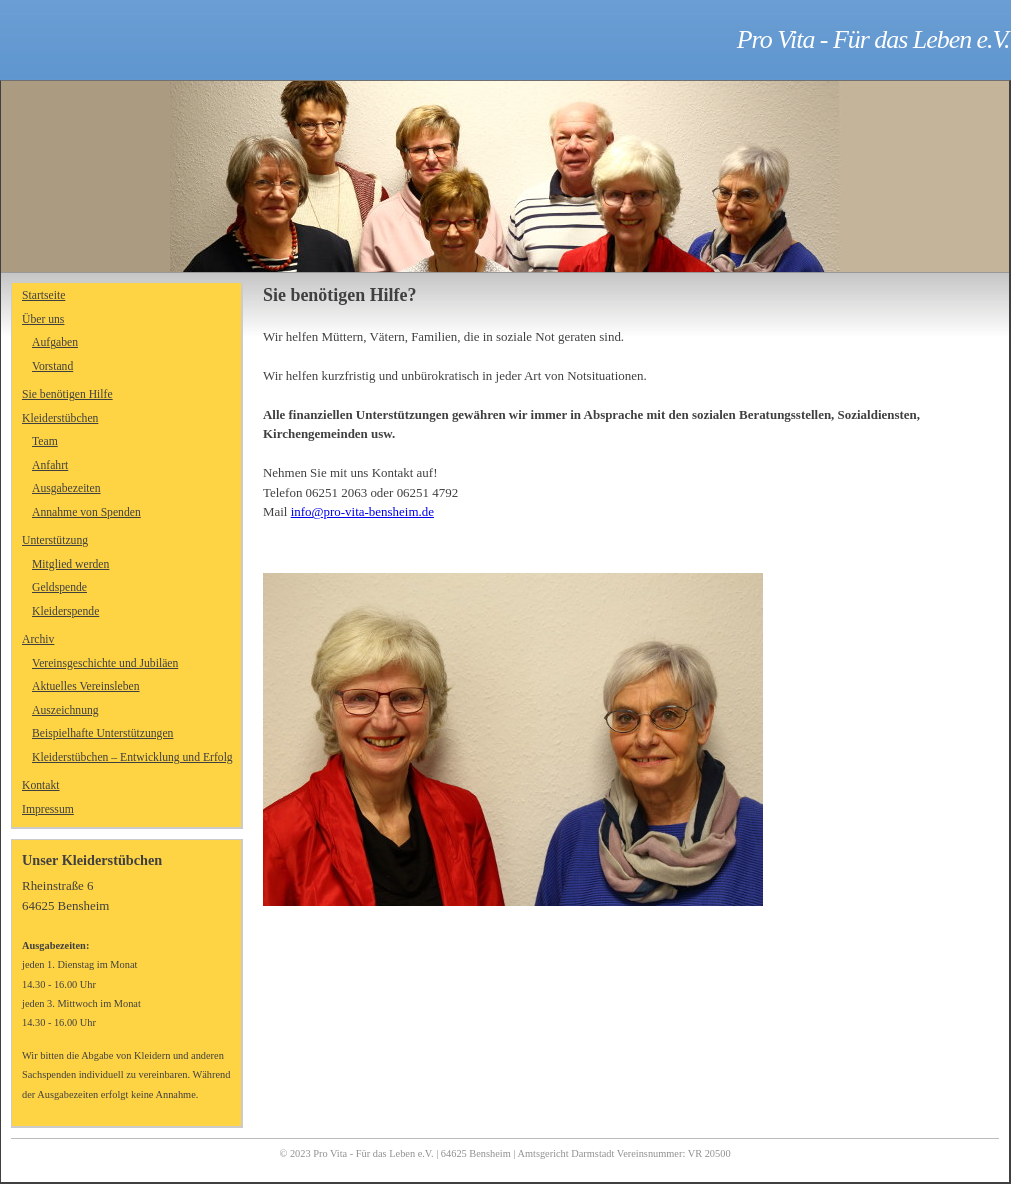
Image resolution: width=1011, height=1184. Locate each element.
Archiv (38, 639)
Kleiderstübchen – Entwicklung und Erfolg (132, 757)
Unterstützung (55, 540)
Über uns (43, 319)
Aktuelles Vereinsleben (86, 686)
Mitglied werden (70, 564)
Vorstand (52, 366)
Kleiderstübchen (60, 418)
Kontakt (41, 785)
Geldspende (59, 587)
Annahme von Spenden (86, 512)
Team (45, 441)
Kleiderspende (65, 611)
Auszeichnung (65, 710)
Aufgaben (55, 342)
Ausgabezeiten (66, 488)
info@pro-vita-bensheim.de (362, 511)
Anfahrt (50, 465)
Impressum (48, 809)
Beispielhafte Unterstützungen (102, 733)
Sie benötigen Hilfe (67, 394)
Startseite (43, 295)
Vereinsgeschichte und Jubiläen (105, 663)
